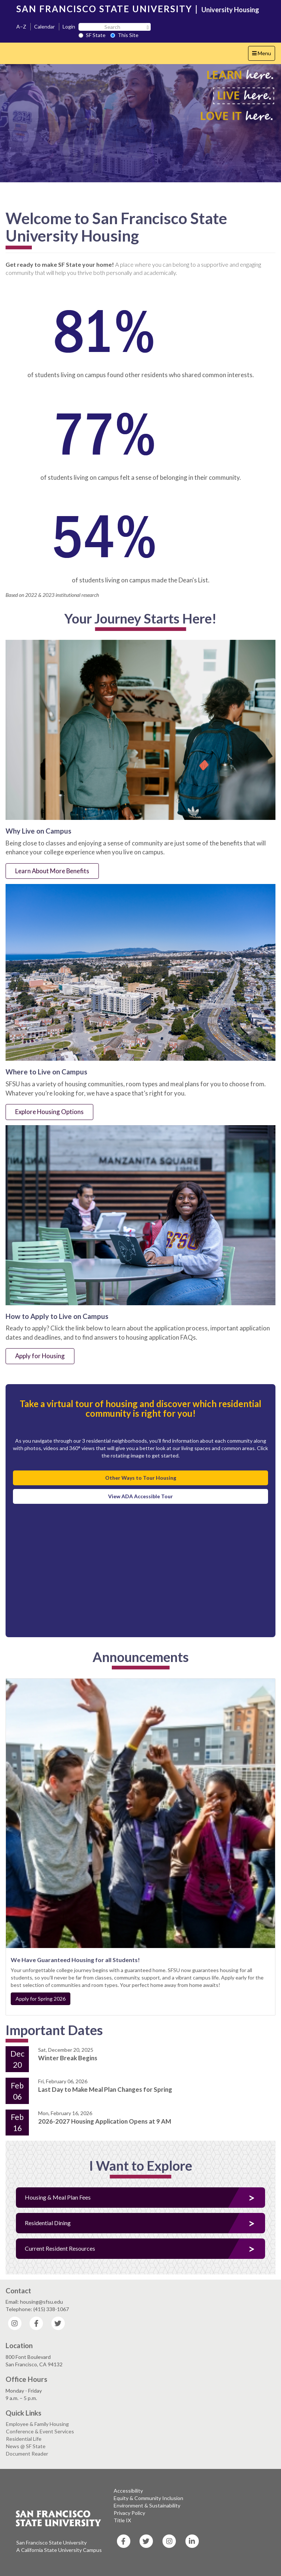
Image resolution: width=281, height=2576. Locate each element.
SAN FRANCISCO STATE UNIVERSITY (104, 8)
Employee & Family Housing (37, 2424)
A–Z (21, 26)
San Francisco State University (51, 2542)
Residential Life (23, 2439)
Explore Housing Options (49, 1112)
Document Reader (27, 2453)
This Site (124, 35)
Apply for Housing (40, 1356)
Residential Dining (48, 2222)
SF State (92, 35)
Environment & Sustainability (147, 2505)
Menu (263, 55)
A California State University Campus (59, 2550)
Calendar (44, 26)
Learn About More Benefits (52, 871)
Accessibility (128, 2490)
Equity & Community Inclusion (148, 2498)
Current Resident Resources (60, 2248)
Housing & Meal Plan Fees (58, 2197)
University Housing (230, 10)
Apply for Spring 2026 (41, 1998)
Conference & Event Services (40, 2431)
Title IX (122, 2520)
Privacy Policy (129, 2513)
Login (69, 26)
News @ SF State (26, 2446)
